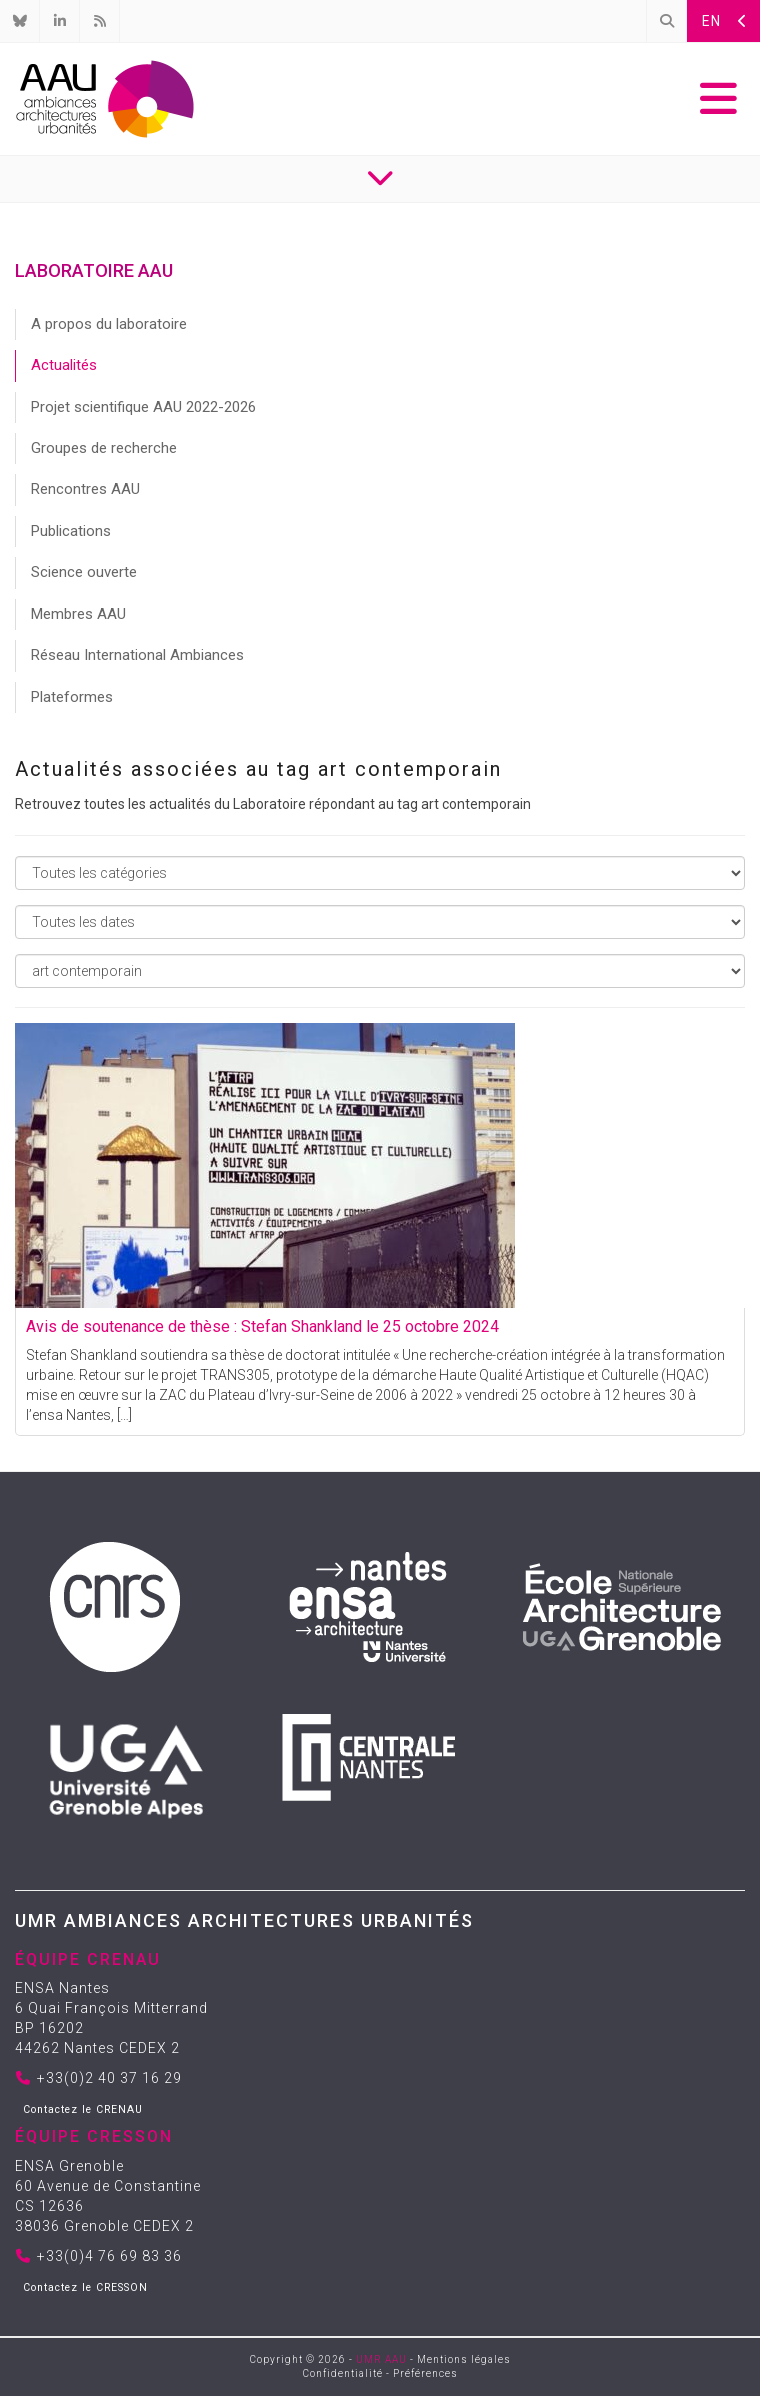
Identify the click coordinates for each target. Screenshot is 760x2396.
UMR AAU (381, 2359)
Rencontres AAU (85, 489)
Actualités (64, 365)
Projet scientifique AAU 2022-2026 (143, 407)
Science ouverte (84, 572)
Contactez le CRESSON (85, 2287)
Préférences (425, 2373)
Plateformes (72, 697)
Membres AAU (78, 614)
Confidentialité (343, 2373)
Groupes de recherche (104, 448)
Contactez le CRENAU (83, 2109)
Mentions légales (464, 2359)
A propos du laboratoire (109, 324)
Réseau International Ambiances (137, 655)
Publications (71, 531)
